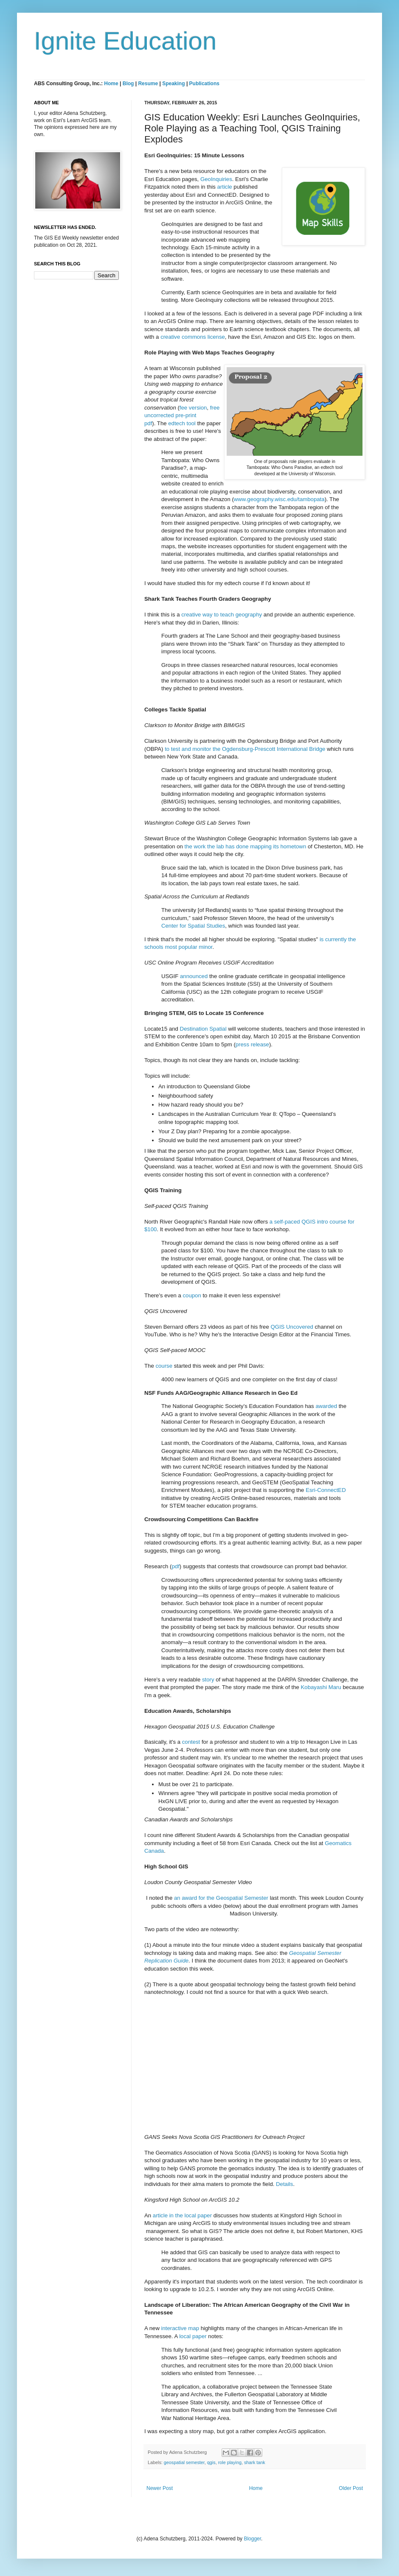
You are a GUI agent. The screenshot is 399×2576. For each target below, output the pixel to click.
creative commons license (192, 337)
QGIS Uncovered (291, 1327)
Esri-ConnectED (326, 1490)
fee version (193, 407)
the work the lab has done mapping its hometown (245, 846)
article (224, 187)
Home (111, 83)
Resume (148, 83)
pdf (176, 1566)
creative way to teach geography (221, 614)
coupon (192, 1295)
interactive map (180, 2328)
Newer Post (159, 2488)
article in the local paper (182, 2215)
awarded (326, 1406)
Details (284, 2184)
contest (191, 1742)
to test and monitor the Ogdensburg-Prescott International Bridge (245, 749)
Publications (204, 83)
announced (194, 976)
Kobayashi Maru (321, 1687)
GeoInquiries (216, 179)
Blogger (252, 2539)
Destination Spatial (203, 1029)
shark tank (254, 2462)
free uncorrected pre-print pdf (181, 415)
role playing (230, 2462)
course (163, 1366)
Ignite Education (125, 41)
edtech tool (182, 423)
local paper (193, 2336)
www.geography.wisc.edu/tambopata (279, 499)
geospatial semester (184, 2462)
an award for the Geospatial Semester (221, 1898)
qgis (211, 2462)
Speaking (173, 83)
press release (252, 1044)
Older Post (351, 2488)
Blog (128, 83)
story (208, 1679)
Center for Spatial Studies (193, 926)
